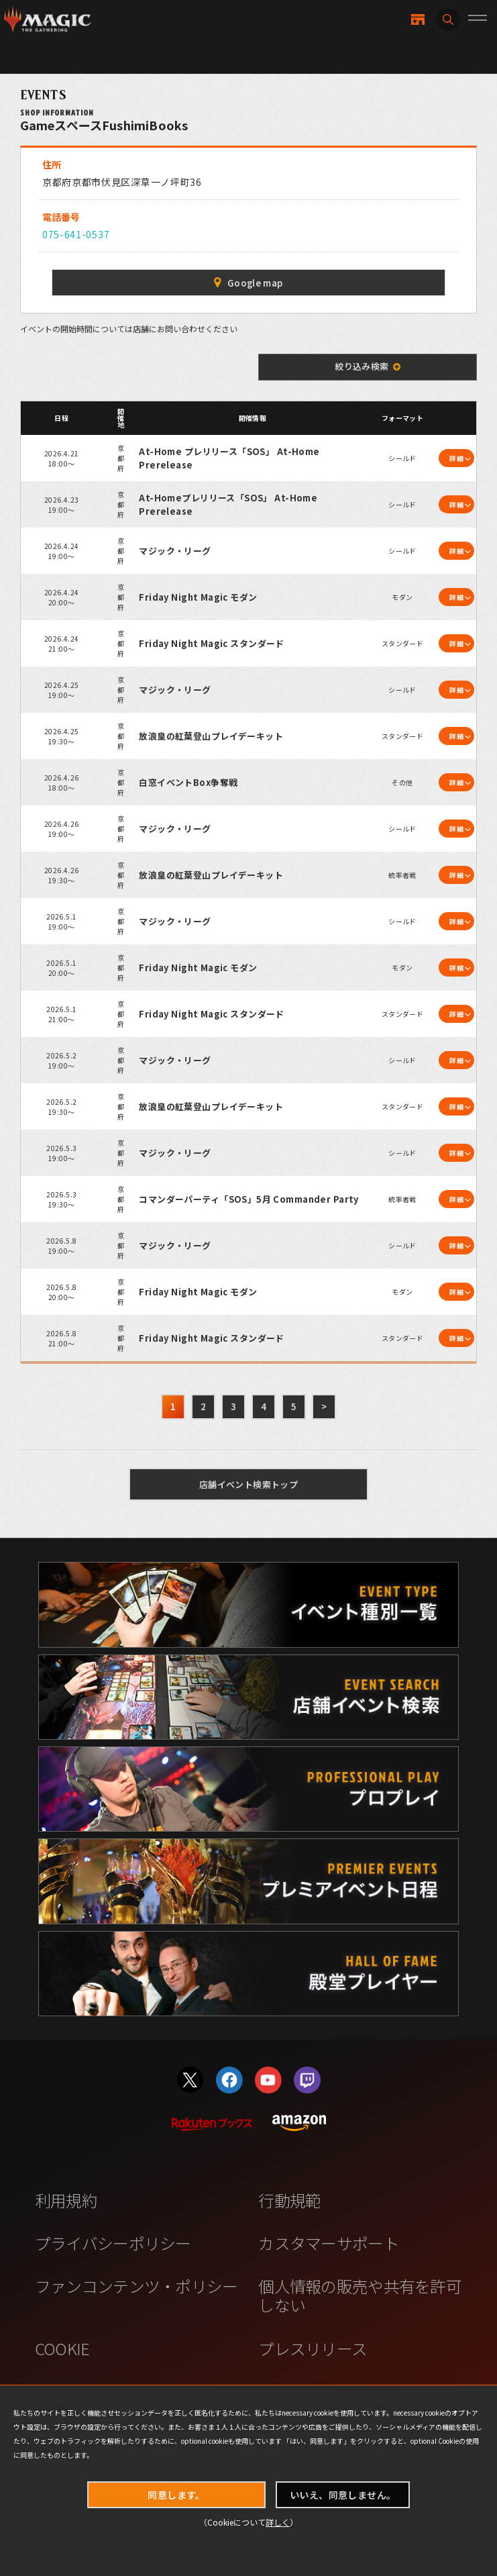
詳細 (456, 458)
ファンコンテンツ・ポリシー (136, 2285)
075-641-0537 (75, 234)
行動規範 (289, 2200)
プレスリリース (312, 2348)
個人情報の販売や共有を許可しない (359, 2295)
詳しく (278, 2522)
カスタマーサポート (328, 2243)
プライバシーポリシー (113, 2243)
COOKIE (62, 2348)
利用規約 (66, 2200)
